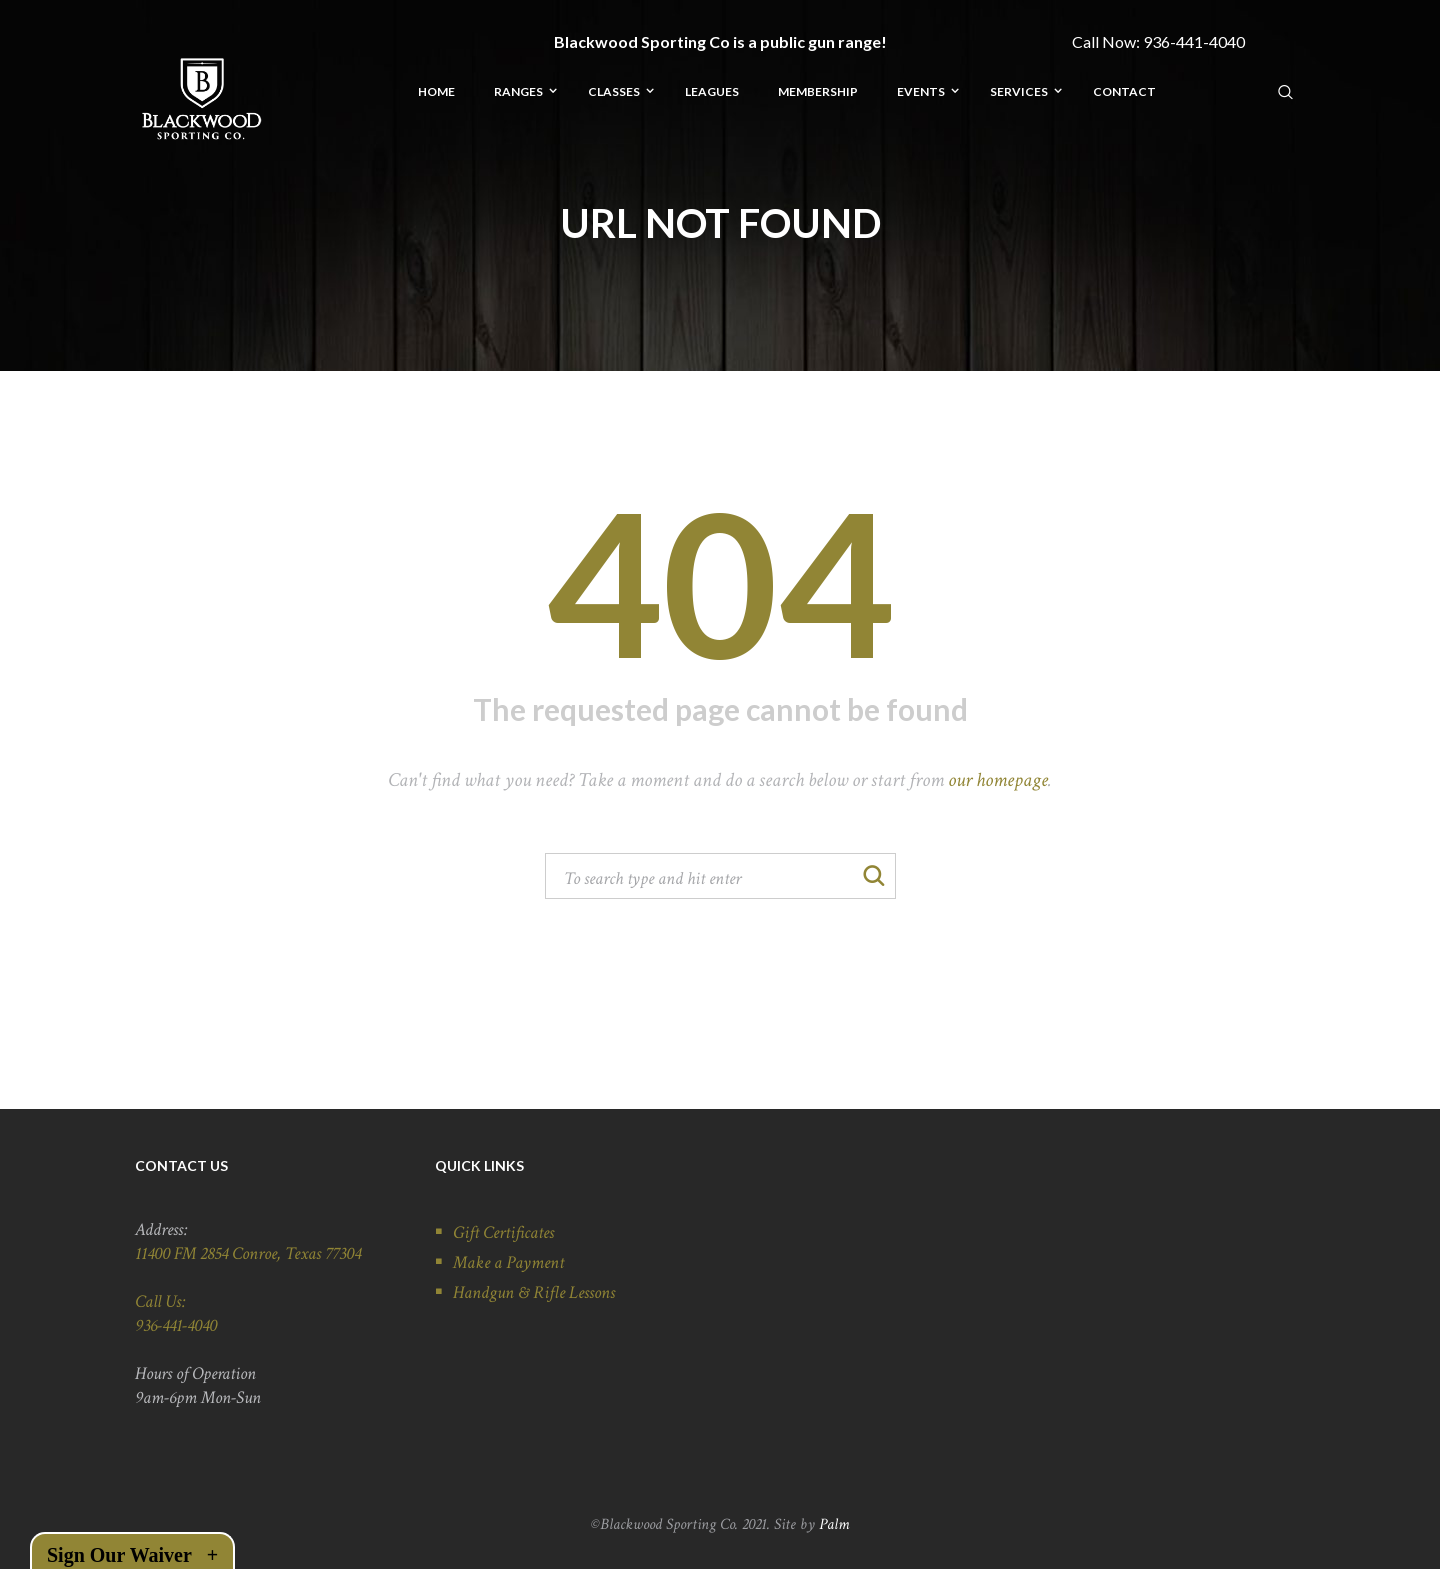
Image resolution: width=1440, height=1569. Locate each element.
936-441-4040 (1194, 41)
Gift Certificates (503, 1232)
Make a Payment (508, 1262)
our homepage (998, 780)
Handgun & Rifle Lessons (534, 1292)
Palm (834, 1524)
